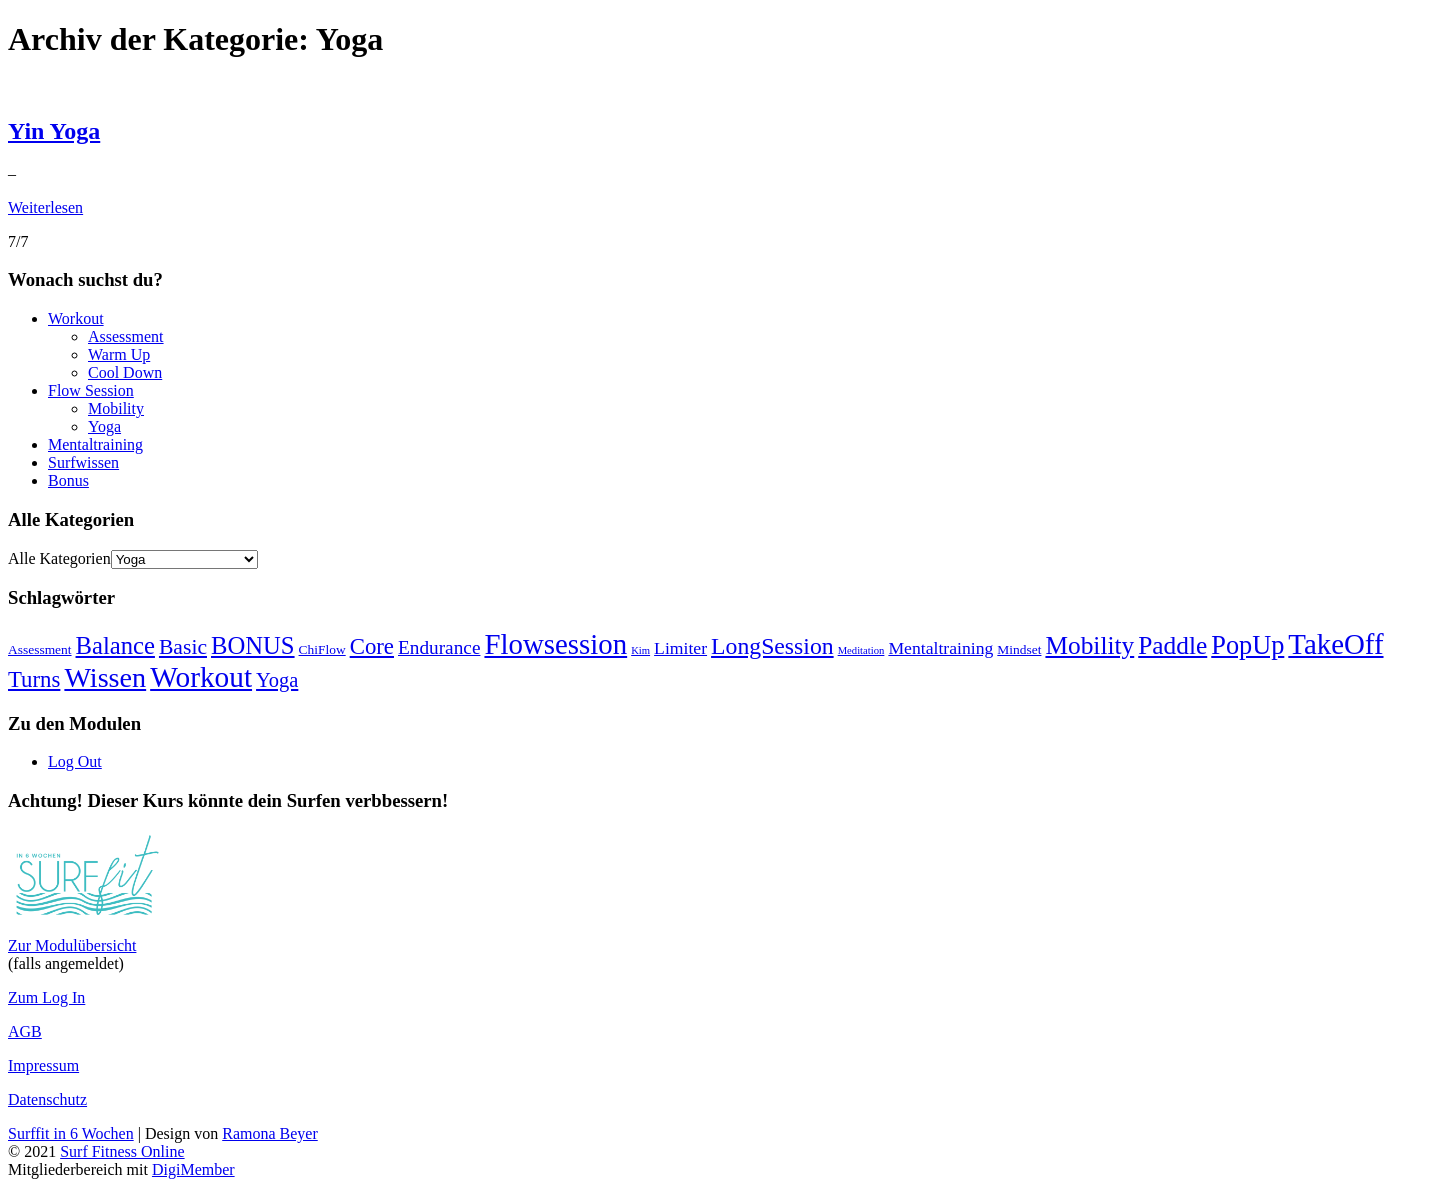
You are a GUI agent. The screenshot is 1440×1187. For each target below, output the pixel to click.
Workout (76, 318)
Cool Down (125, 372)
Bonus (68, 480)
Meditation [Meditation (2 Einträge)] (861, 650)
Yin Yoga (54, 131)
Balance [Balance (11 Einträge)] (115, 645)
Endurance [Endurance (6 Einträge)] (439, 647)
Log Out (75, 761)
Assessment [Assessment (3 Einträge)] (40, 649)
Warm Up (119, 354)
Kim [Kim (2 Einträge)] (640, 650)
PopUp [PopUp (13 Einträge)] (1247, 645)
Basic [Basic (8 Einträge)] (183, 647)
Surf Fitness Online (122, 1151)
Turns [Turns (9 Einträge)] (34, 679)
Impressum (43, 1065)
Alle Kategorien (59, 558)
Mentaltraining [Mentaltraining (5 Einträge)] (940, 648)
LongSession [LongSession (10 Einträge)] (772, 646)
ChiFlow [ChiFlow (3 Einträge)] (322, 649)
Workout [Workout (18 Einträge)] (201, 677)
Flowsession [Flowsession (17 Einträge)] (555, 644)
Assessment (126, 336)
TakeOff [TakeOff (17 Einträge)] (1335, 644)
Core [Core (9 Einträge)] (372, 646)
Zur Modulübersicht (72, 945)
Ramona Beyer (270, 1133)
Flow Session (91, 390)
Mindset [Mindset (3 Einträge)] (1019, 649)
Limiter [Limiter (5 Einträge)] (680, 648)
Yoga (104, 426)
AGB (25, 1031)
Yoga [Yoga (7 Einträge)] (277, 680)
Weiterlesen (45, 207)
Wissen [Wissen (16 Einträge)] (105, 677)
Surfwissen (83, 462)
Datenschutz (47, 1099)
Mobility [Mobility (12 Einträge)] (1089, 645)
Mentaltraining (95, 444)
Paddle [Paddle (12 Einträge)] (1172, 645)
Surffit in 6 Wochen (71, 1133)
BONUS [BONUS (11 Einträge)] (253, 645)
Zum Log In (46, 997)
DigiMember (193, 1169)
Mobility (116, 408)
